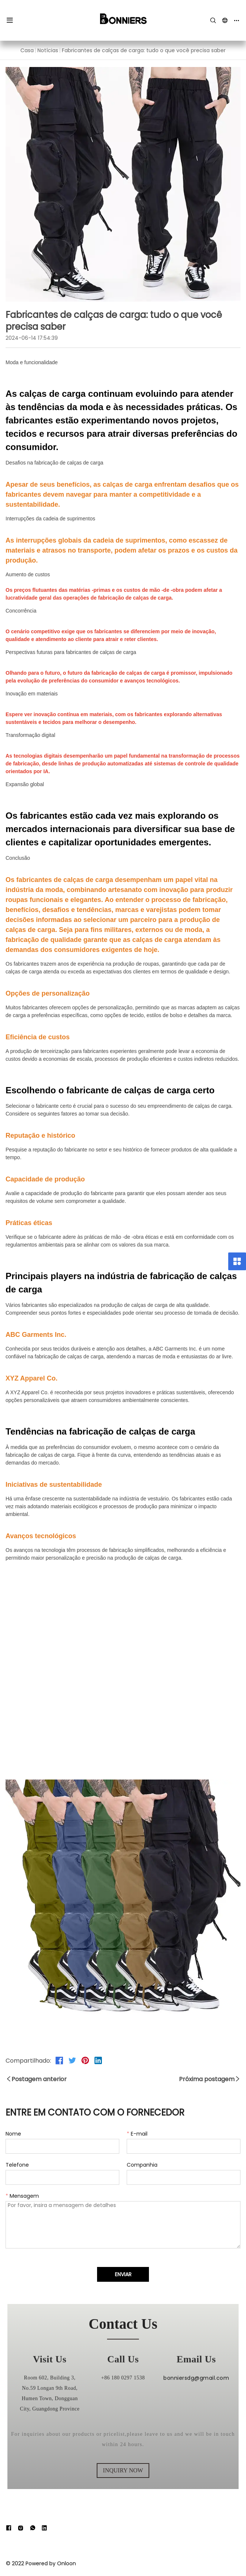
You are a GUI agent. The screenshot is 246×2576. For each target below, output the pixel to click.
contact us (123, 2323)
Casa (27, 50)
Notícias (47, 50)
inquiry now (123, 2470)
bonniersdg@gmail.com (196, 2401)
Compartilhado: (28, 2060)
